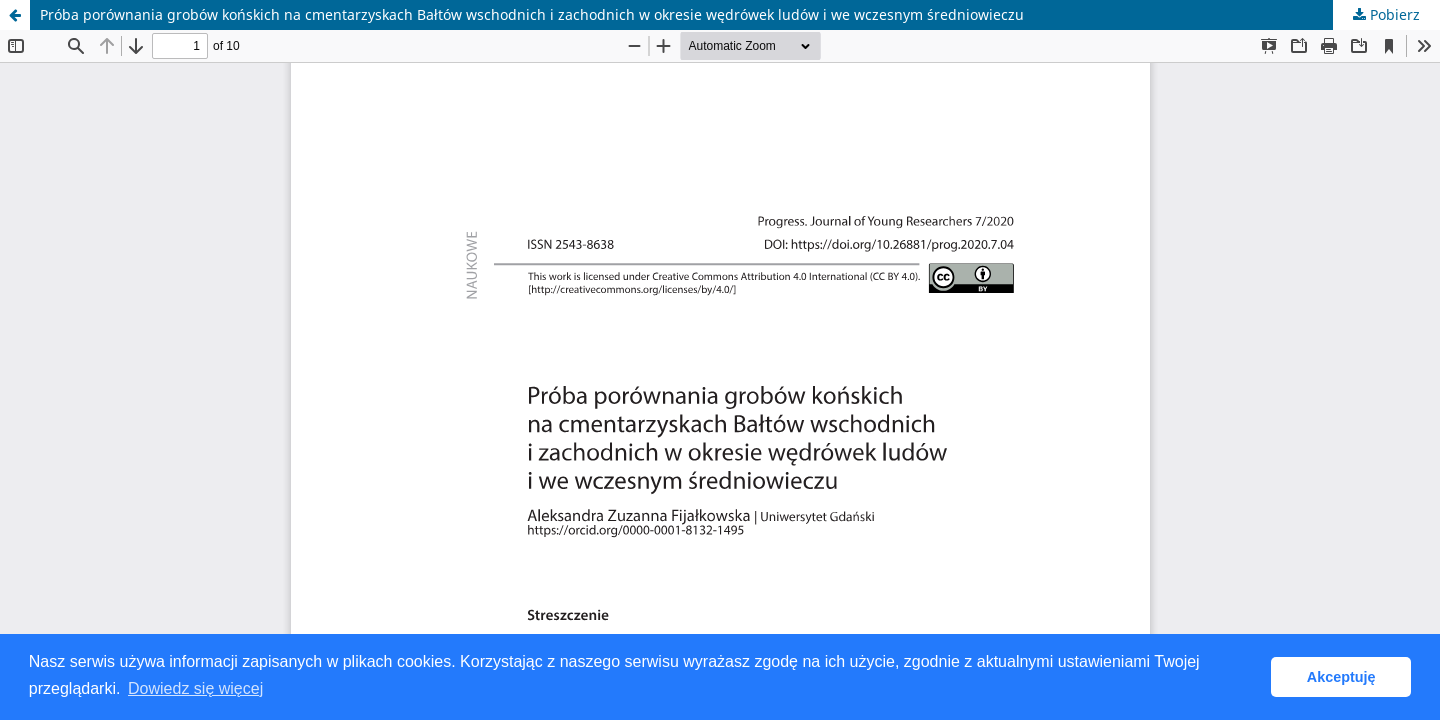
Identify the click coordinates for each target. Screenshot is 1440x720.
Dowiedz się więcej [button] (195, 688)
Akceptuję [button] (1341, 677)
